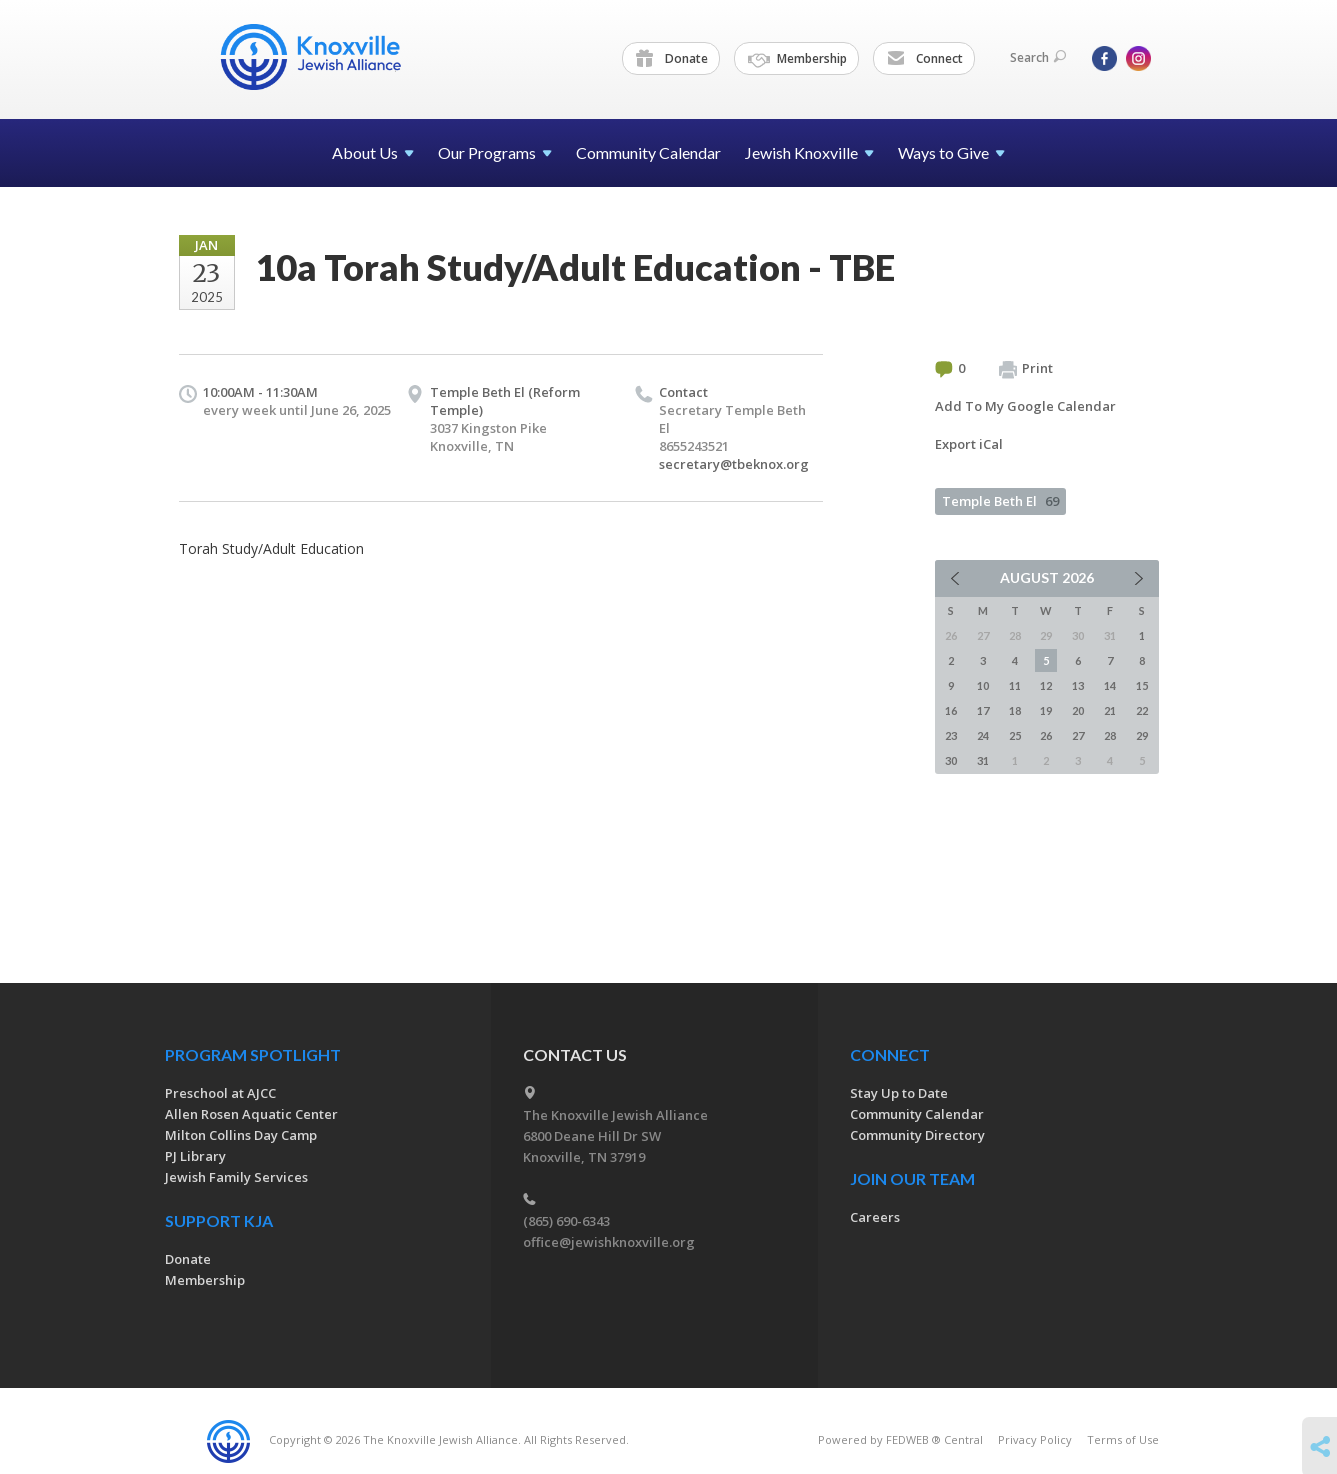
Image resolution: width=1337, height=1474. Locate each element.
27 (1078, 735)
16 (951, 710)
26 (1046, 735)
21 (1110, 710)
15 (1142, 685)
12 (1046, 685)
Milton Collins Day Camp (241, 1135)
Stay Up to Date (899, 1093)
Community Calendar (648, 152)
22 (1142, 710)
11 (1015, 685)
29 (1142, 735)
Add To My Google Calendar (1025, 406)
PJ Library (195, 1156)
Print (1026, 369)
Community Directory (917, 1135)
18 (1015, 710)
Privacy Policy (1035, 1439)
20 (1078, 710)
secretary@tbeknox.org (734, 464)
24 (983, 735)
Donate (672, 59)
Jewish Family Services (236, 1177)
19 (1046, 710)
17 (983, 710)
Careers (875, 1217)
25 (1015, 735)
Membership (797, 59)
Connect (925, 59)
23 (951, 735)
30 (951, 760)
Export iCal (969, 444)
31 (983, 760)
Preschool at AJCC (220, 1093)
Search (1038, 57)
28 (1110, 735)
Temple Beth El (1000, 501)
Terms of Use (1123, 1439)
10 (983, 685)
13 (1078, 685)
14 (1110, 685)
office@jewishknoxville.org (609, 1242)
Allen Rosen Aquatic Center (251, 1114)
